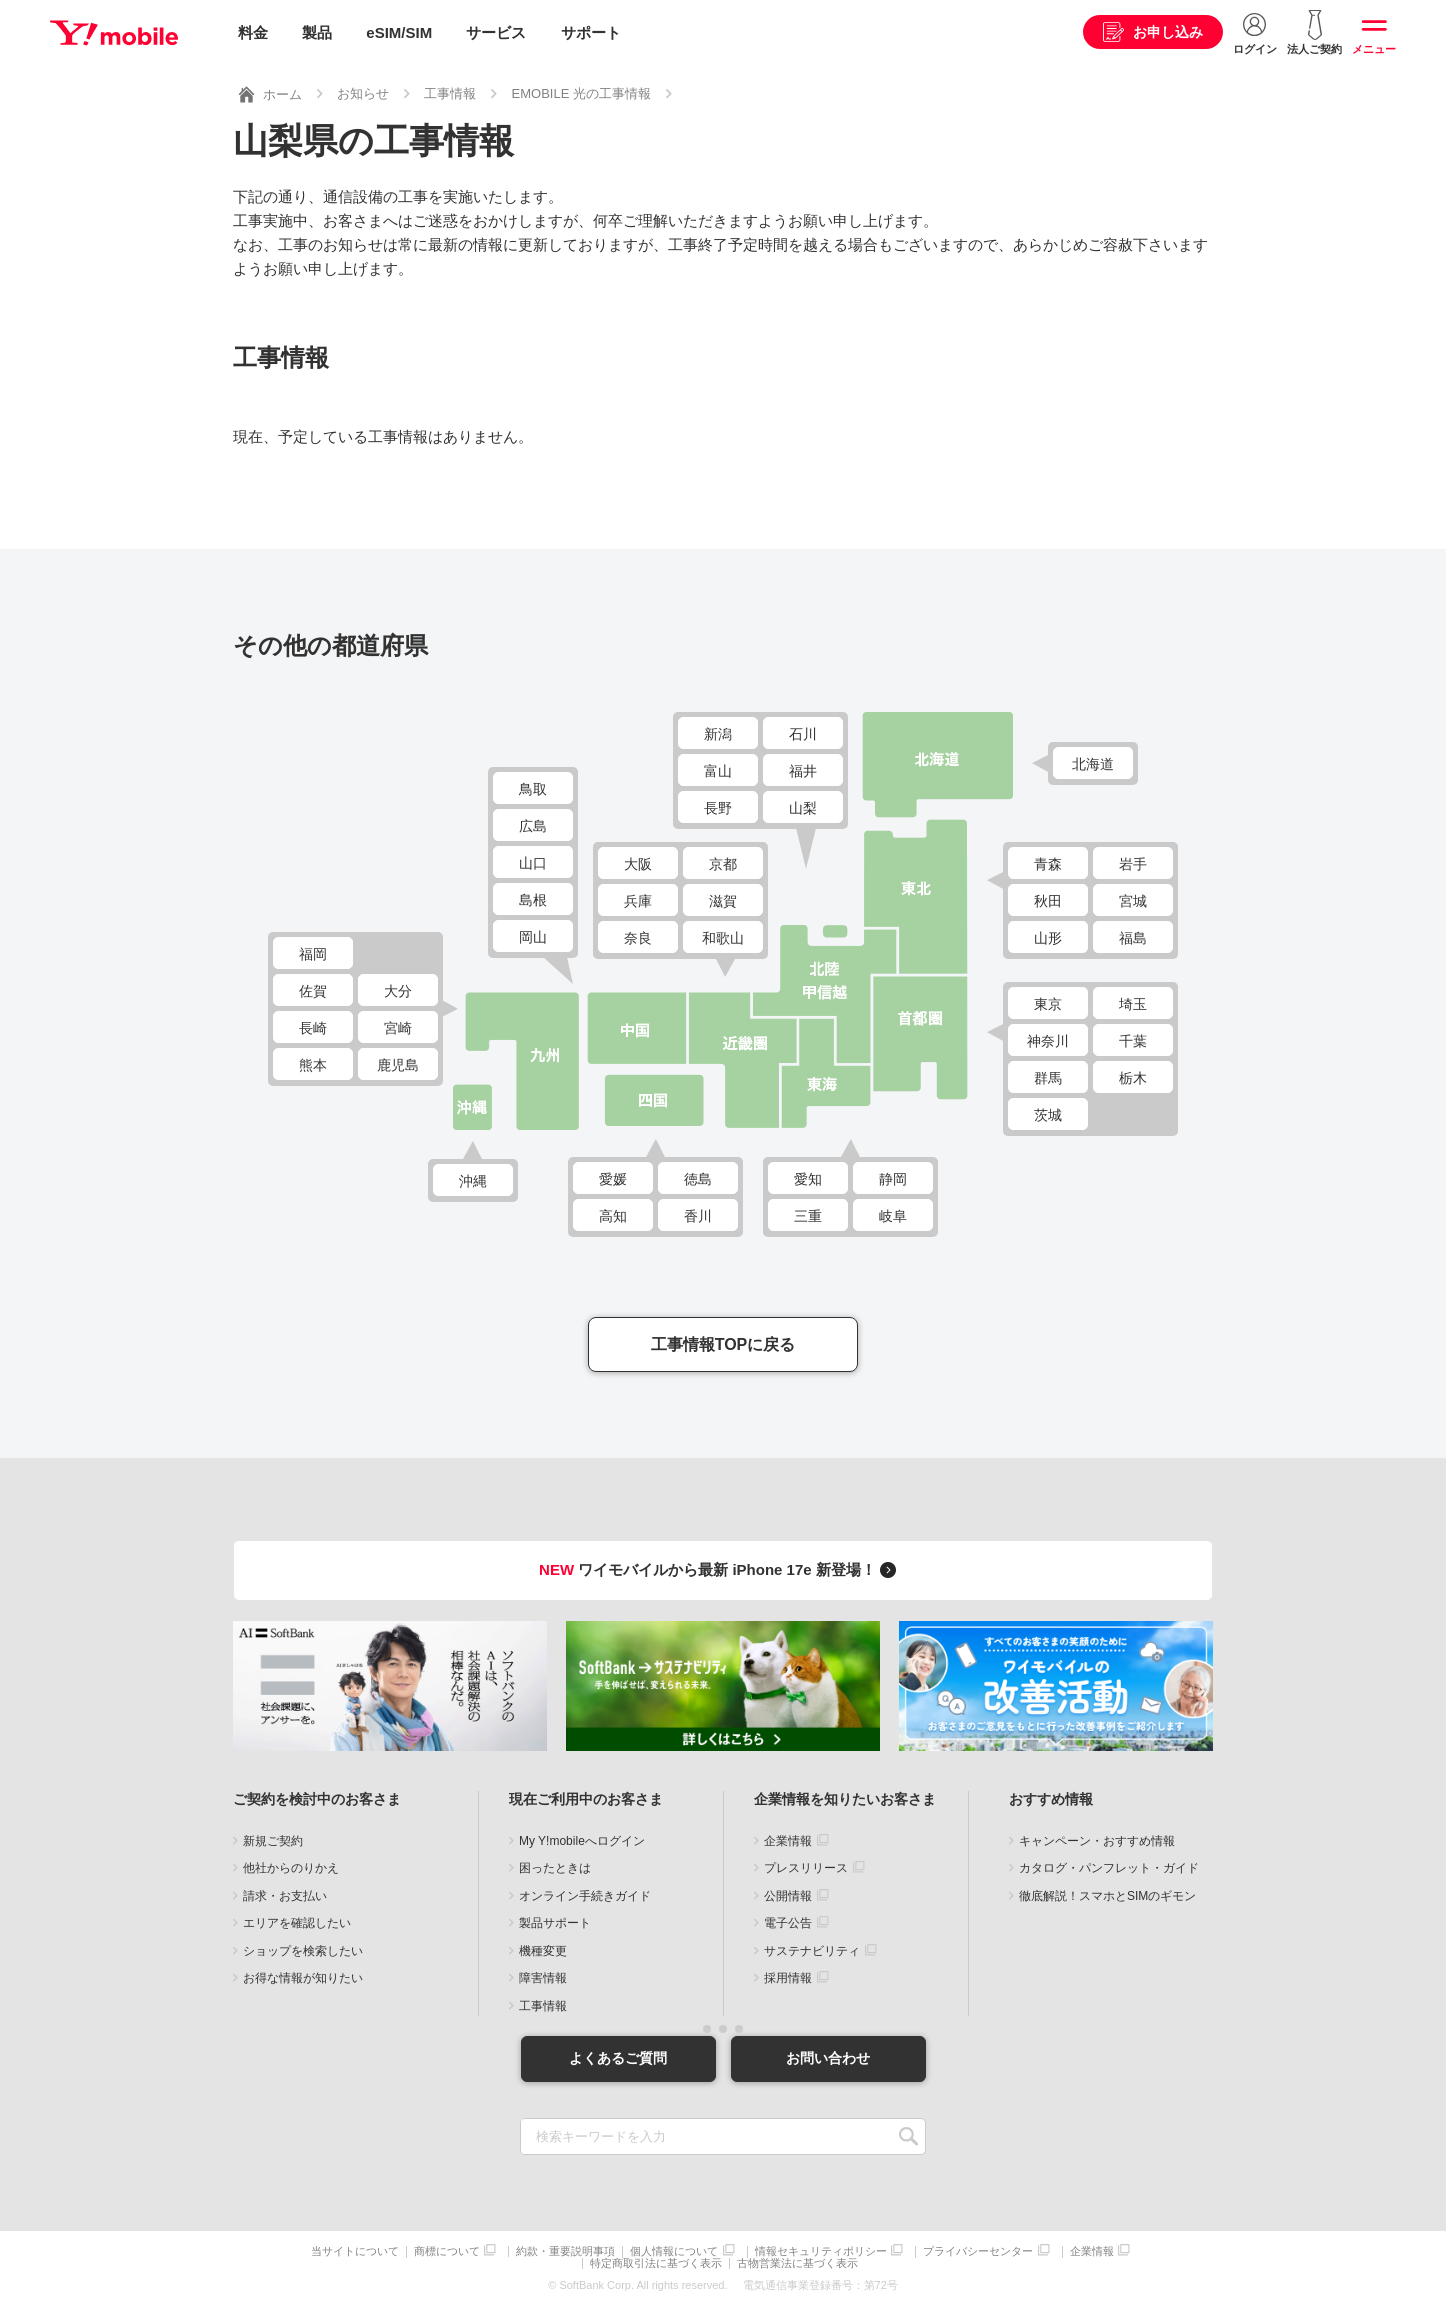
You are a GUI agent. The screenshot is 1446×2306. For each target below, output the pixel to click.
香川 (698, 1216)
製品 (317, 32)
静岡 (893, 1179)
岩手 (1133, 864)
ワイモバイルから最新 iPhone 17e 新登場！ (720, 1569)
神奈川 (1048, 1041)
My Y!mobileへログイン (582, 1841)
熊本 (313, 1065)
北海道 (1093, 764)
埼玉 (1133, 1004)
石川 (803, 734)
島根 (533, 900)
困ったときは (555, 1868)
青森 (1048, 864)
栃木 (1133, 1078)
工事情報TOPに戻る (723, 1344)
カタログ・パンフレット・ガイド (1109, 1868)
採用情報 (788, 1978)
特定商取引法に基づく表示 (656, 2263)
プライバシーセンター (978, 2251)
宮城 (1133, 901)
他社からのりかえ (291, 1868)
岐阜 (893, 1216)
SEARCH (908, 2136)
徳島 (698, 1179)
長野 (718, 808)
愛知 (808, 1179)
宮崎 (398, 1028)
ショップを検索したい (303, 1951)
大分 (398, 991)
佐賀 (313, 991)
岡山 (533, 937)
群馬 (1048, 1078)
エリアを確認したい (297, 1923)
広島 (533, 826)
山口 (533, 863)
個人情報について (674, 2251)
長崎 (313, 1028)
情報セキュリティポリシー (821, 2251)
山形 (1048, 938)
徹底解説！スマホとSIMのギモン (1107, 1896)
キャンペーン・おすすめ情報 (1097, 1841)
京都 (723, 864)
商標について (447, 2251)
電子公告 (788, 1923)
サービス (496, 32)
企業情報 (788, 1841)
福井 (803, 771)
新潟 (718, 734)
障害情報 (543, 1978)
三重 (808, 1216)
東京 (1048, 1004)
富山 (718, 771)
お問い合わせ (828, 2058)
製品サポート (555, 1923)
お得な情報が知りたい (303, 1978)
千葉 (1133, 1041)
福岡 (313, 954)
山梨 (803, 808)
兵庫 (638, 901)
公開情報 (788, 1896)
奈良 (638, 938)
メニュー (1374, 49)
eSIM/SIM (399, 32)
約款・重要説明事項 (565, 2251)
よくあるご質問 (618, 2058)
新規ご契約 (273, 1841)
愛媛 (613, 1179)
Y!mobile (114, 33)
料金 (253, 32)
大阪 (638, 864)
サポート (591, 32)
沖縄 (473, 1181)
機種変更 (543, 1951)
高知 (613, 1216)
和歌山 (723, 938)
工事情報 (543, 2006)
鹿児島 (398, 1065)
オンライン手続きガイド (585, 1896)
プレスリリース (806, 1868)
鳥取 (533, 789)
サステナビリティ (812, 1951)
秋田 (1048, 901)
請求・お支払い (285, 1896)
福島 (1133, 938)
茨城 (1048, 1115)
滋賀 (723, 901)
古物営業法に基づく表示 (797, 2263)
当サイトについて (355, 2251)
